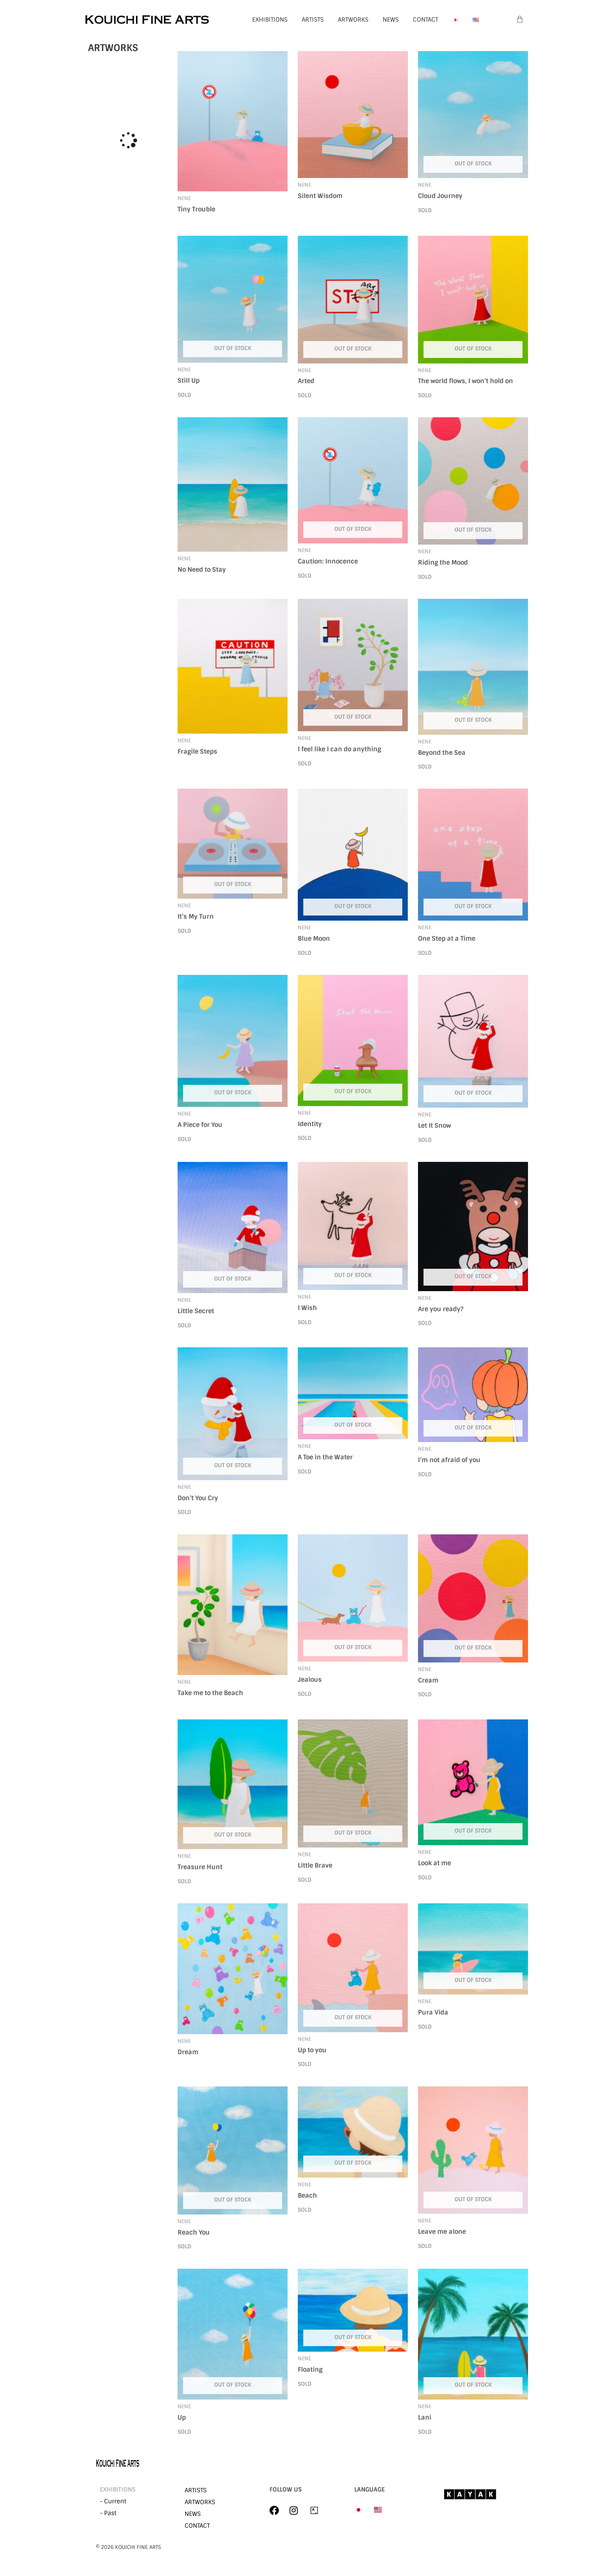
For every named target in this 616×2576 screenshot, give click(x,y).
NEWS (391, 20)
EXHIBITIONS (270, 20)
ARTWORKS (353, 20)
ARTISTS (313, 20)
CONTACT (425, 20)
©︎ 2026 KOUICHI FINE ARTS (128, 2547)
